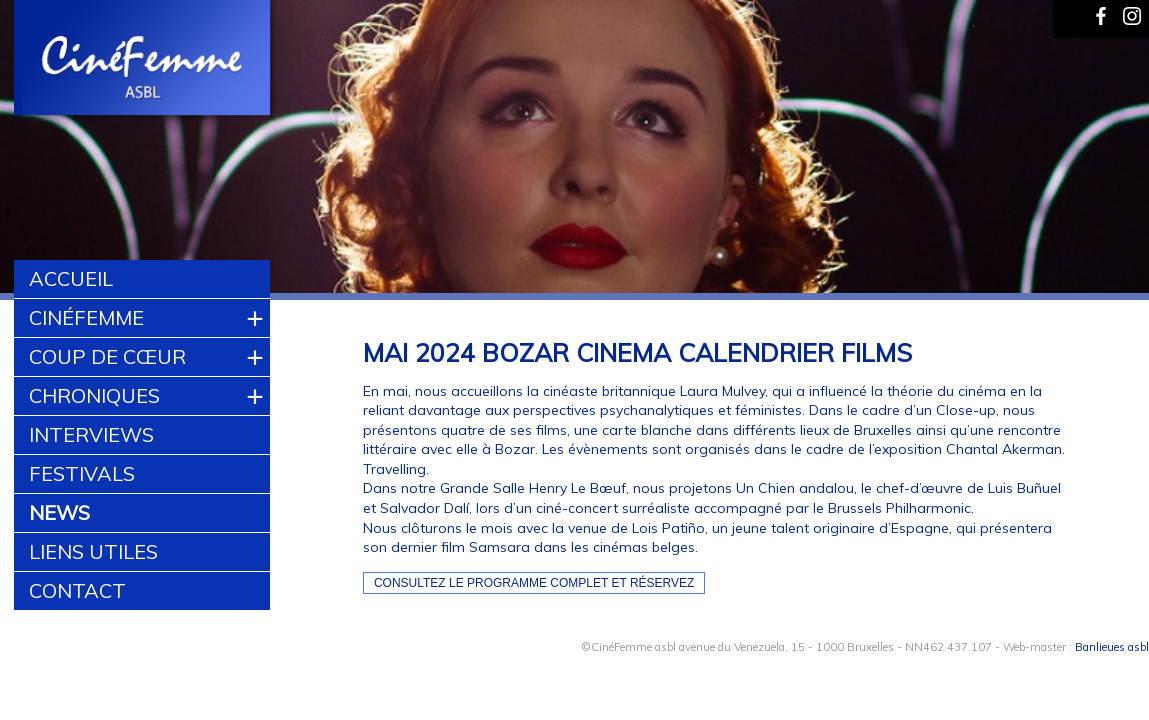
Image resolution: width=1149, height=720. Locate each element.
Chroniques (94, 395)
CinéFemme (86, 317)
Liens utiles (93, 551)
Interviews (91, 434)
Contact (77, 590)
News (59, 512)
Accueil (71, 278)
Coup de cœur (107, 356)
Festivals (82, 473)
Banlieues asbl (1112, 647)
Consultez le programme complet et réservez (534, 583)
